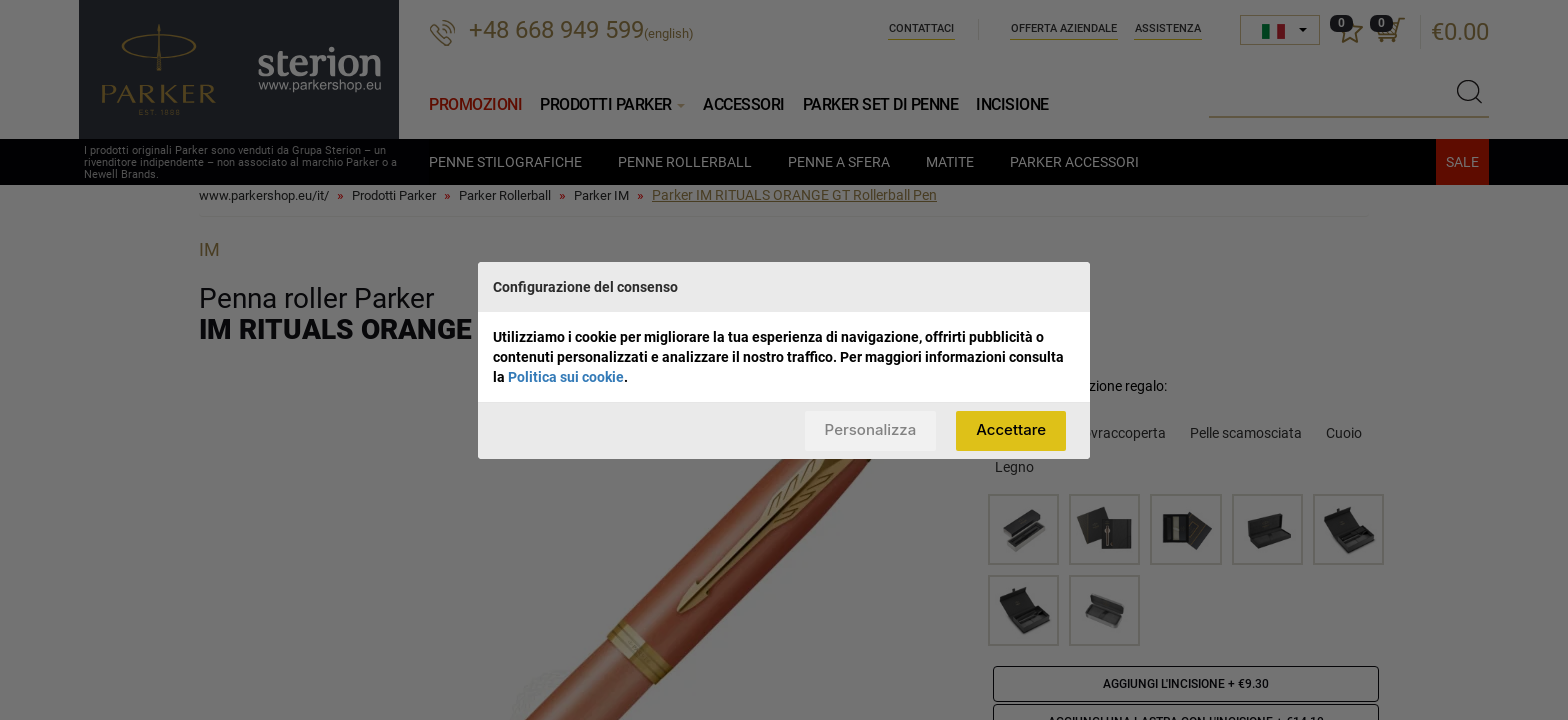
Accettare (1011, 429)
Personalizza (871, 429)
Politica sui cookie (566, 377)
